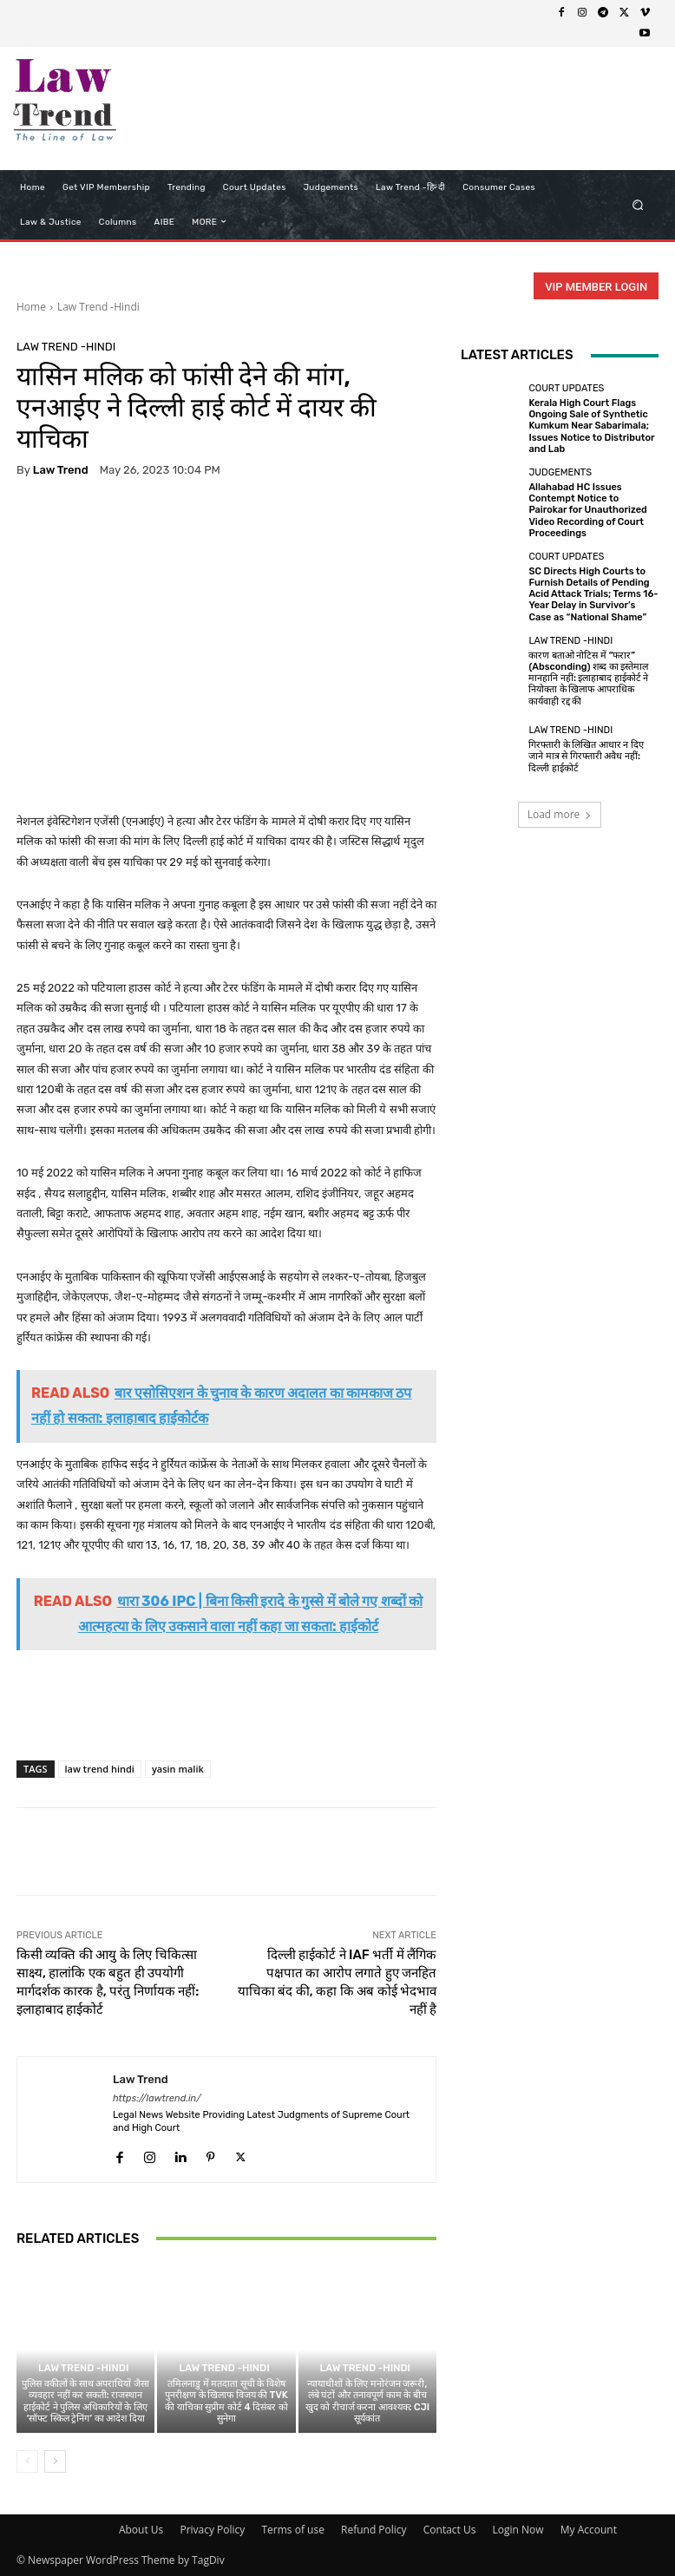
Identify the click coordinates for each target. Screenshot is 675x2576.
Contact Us (449, 2529)
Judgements (560, 472)
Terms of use (292, 2529)
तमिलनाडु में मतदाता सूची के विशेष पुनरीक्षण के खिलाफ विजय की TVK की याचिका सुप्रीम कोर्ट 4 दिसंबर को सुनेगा (226, 2401)
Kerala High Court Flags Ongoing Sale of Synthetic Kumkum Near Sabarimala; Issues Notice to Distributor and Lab (591, 426)
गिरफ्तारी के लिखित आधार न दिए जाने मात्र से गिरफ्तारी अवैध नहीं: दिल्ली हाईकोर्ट (586, 756)
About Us (141, 2529)
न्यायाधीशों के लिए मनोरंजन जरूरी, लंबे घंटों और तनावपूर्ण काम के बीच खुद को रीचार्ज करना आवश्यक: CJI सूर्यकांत (367, 2401)
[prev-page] (27, 2461)
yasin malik (178, 1768)
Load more (560, 814)
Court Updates (566, 388)
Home (31, 306)
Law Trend (60, 469)
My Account (588, 2529)
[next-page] (55, 2461)
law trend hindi (99, 1768)
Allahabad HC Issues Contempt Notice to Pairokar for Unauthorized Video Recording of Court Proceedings (587, 510)
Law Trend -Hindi (98, 306)
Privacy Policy (212, 2529)
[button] (638, 204)
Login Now (518, 2529)
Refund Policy (374, 2529)
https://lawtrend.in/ (157, 2098)
